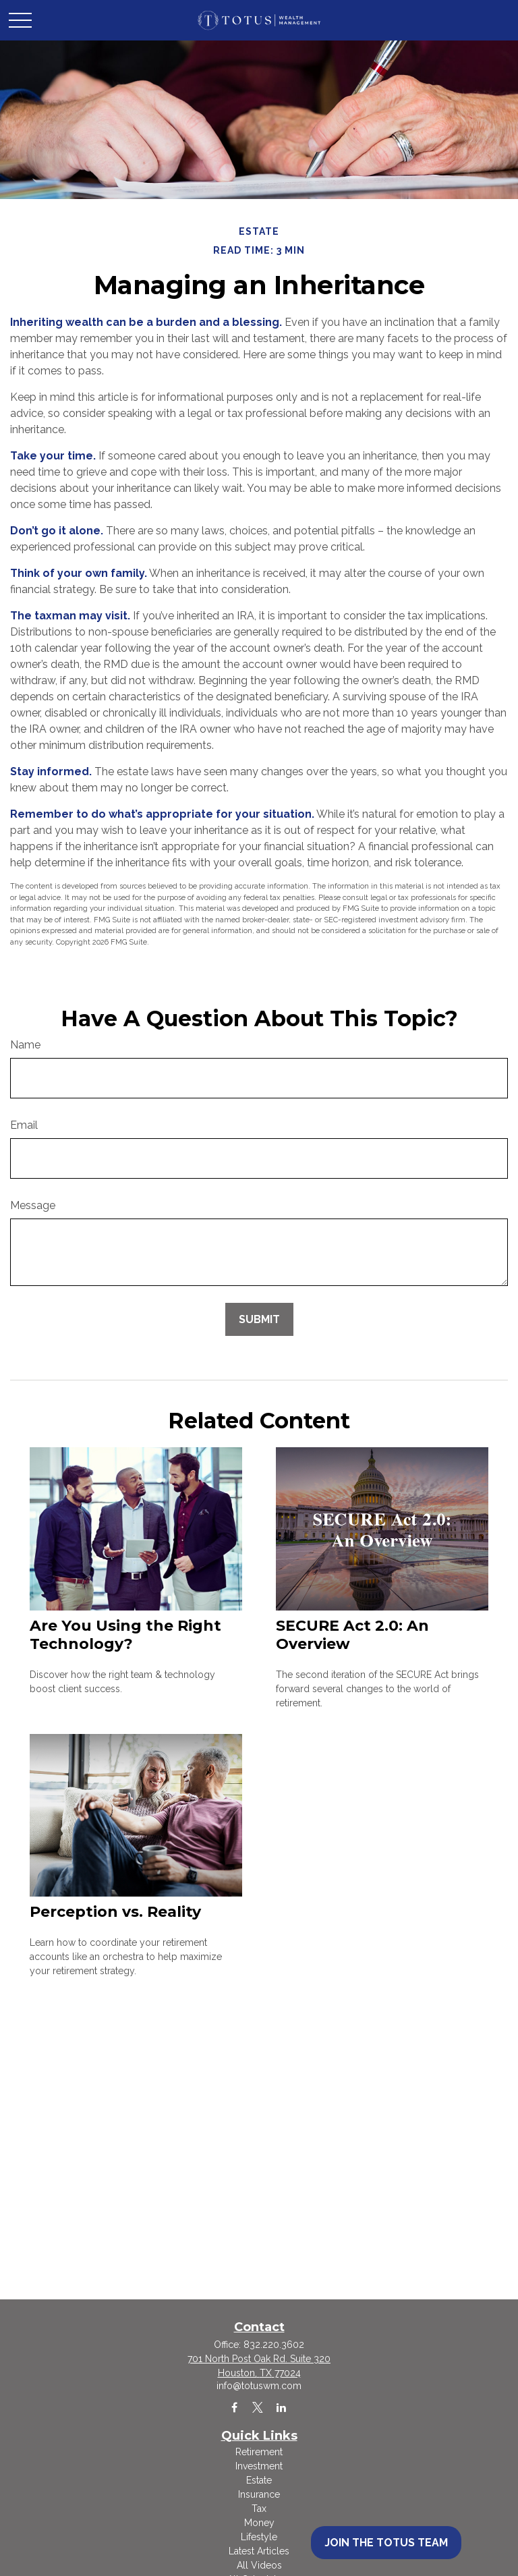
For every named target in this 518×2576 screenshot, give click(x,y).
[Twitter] (258, 2407)
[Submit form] (259, 1319)
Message (32, 1205)
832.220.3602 (273, 2344)
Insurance (259, 2494)
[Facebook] (234, 2407)
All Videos (259, 2565)
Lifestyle (259, 2536)
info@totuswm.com (259, 2385)
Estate (259, 2480)
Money (259, 2522)
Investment (259, 2466)
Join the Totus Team (386, 2542)
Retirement (259, 2451)
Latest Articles (259, 2551)
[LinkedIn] (281, 2407)
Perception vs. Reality (115, 1912)
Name (25, 1044)
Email (24, 1125)
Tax (259, 2508)
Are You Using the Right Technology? (125, 1635)
